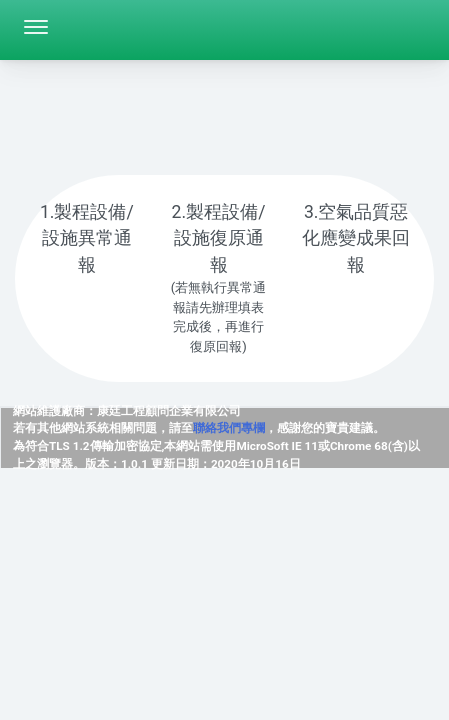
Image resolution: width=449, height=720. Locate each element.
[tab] (87, 252)
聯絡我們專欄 (229, 428)
